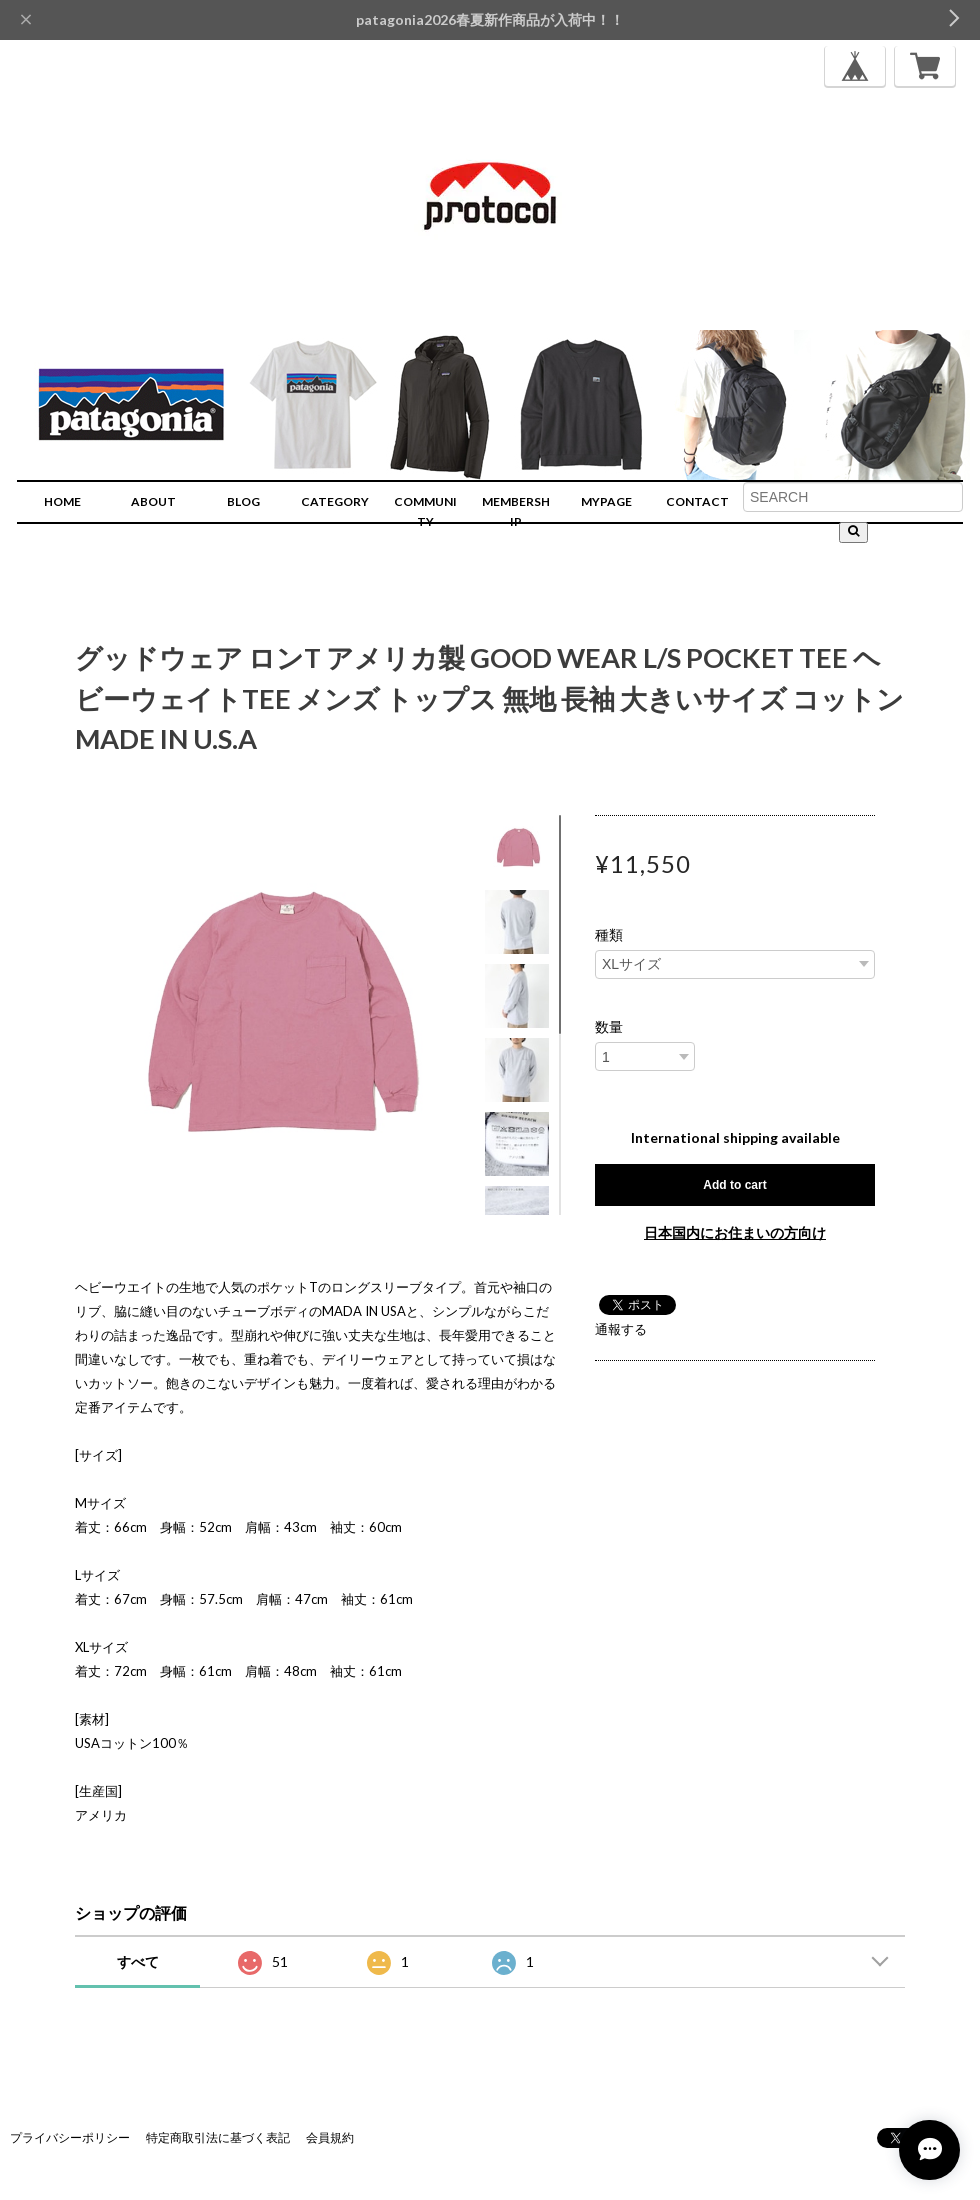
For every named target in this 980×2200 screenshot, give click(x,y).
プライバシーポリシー (70, 2137)
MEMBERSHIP (516, 511)
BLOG (243, 501)
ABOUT (153, 501)
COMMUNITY (425, 511)
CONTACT (697, 501)
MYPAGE (606, 501)
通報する (621, 1329)
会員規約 (330, 2137)
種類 (609, 935)
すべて (138, 1961)
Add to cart (734, 1185)
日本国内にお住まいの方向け (735, 1232)
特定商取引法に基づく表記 (218, 2137)
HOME (62, 501)
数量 (609, 1027)
